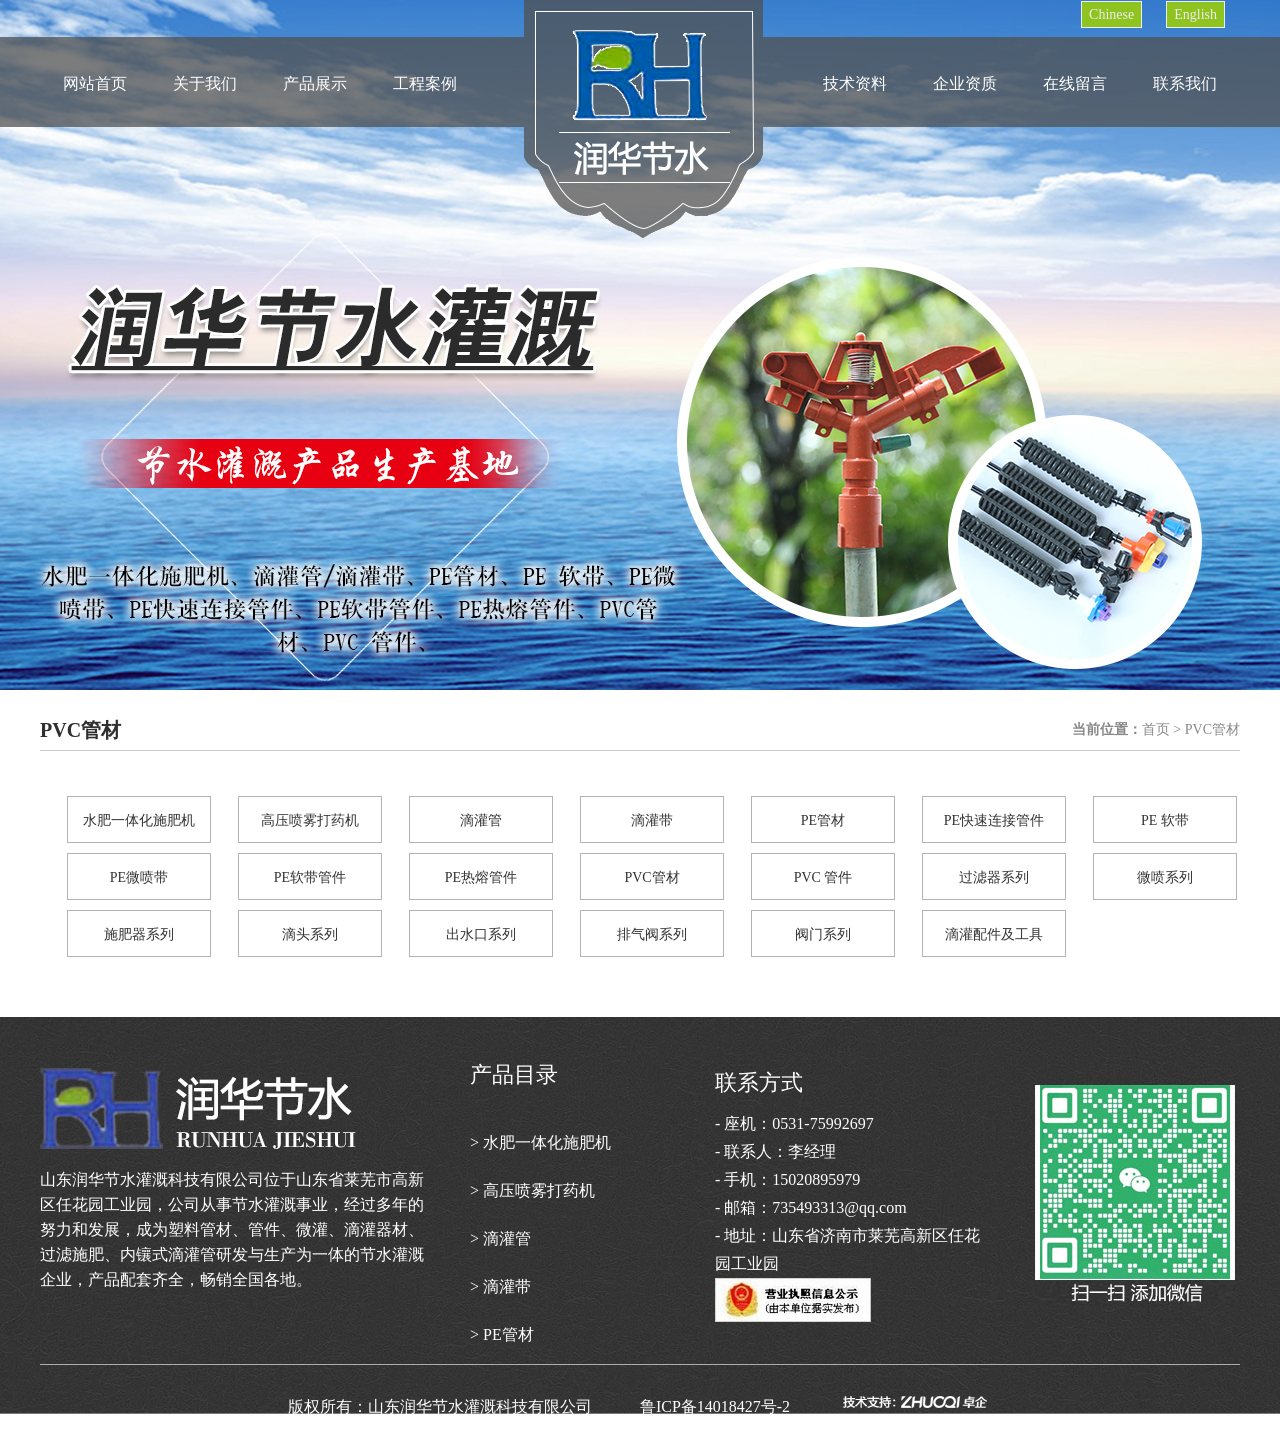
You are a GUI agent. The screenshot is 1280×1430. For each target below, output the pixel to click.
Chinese (1111, 14)
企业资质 (965, 83)
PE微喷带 (139, 877)
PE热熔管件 (481, 877)
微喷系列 (1165, 877)
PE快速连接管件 (994, 820)
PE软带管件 (310, 877)
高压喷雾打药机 (310, 820)
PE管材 (823, 820)
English (1195, 14)
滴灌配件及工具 (994, 934)
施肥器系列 (139, 934)
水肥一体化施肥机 (139, 820)
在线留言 (1075, 83)
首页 (1156, 729)
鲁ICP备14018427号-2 (739, 1406)
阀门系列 (823, 934)
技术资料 (855, 83)
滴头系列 (310, 934)
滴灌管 (481, 820)
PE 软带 (1165, 820)
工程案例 (425, 83)
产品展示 (315, 83)
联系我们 (1185, 83)
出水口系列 (481, 934)
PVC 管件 (823, 877)
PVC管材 (651, 877)
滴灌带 (652, 820)
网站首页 (95, 83)
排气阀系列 (652, 934)
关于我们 (205, 83)
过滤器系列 (994, 877)
